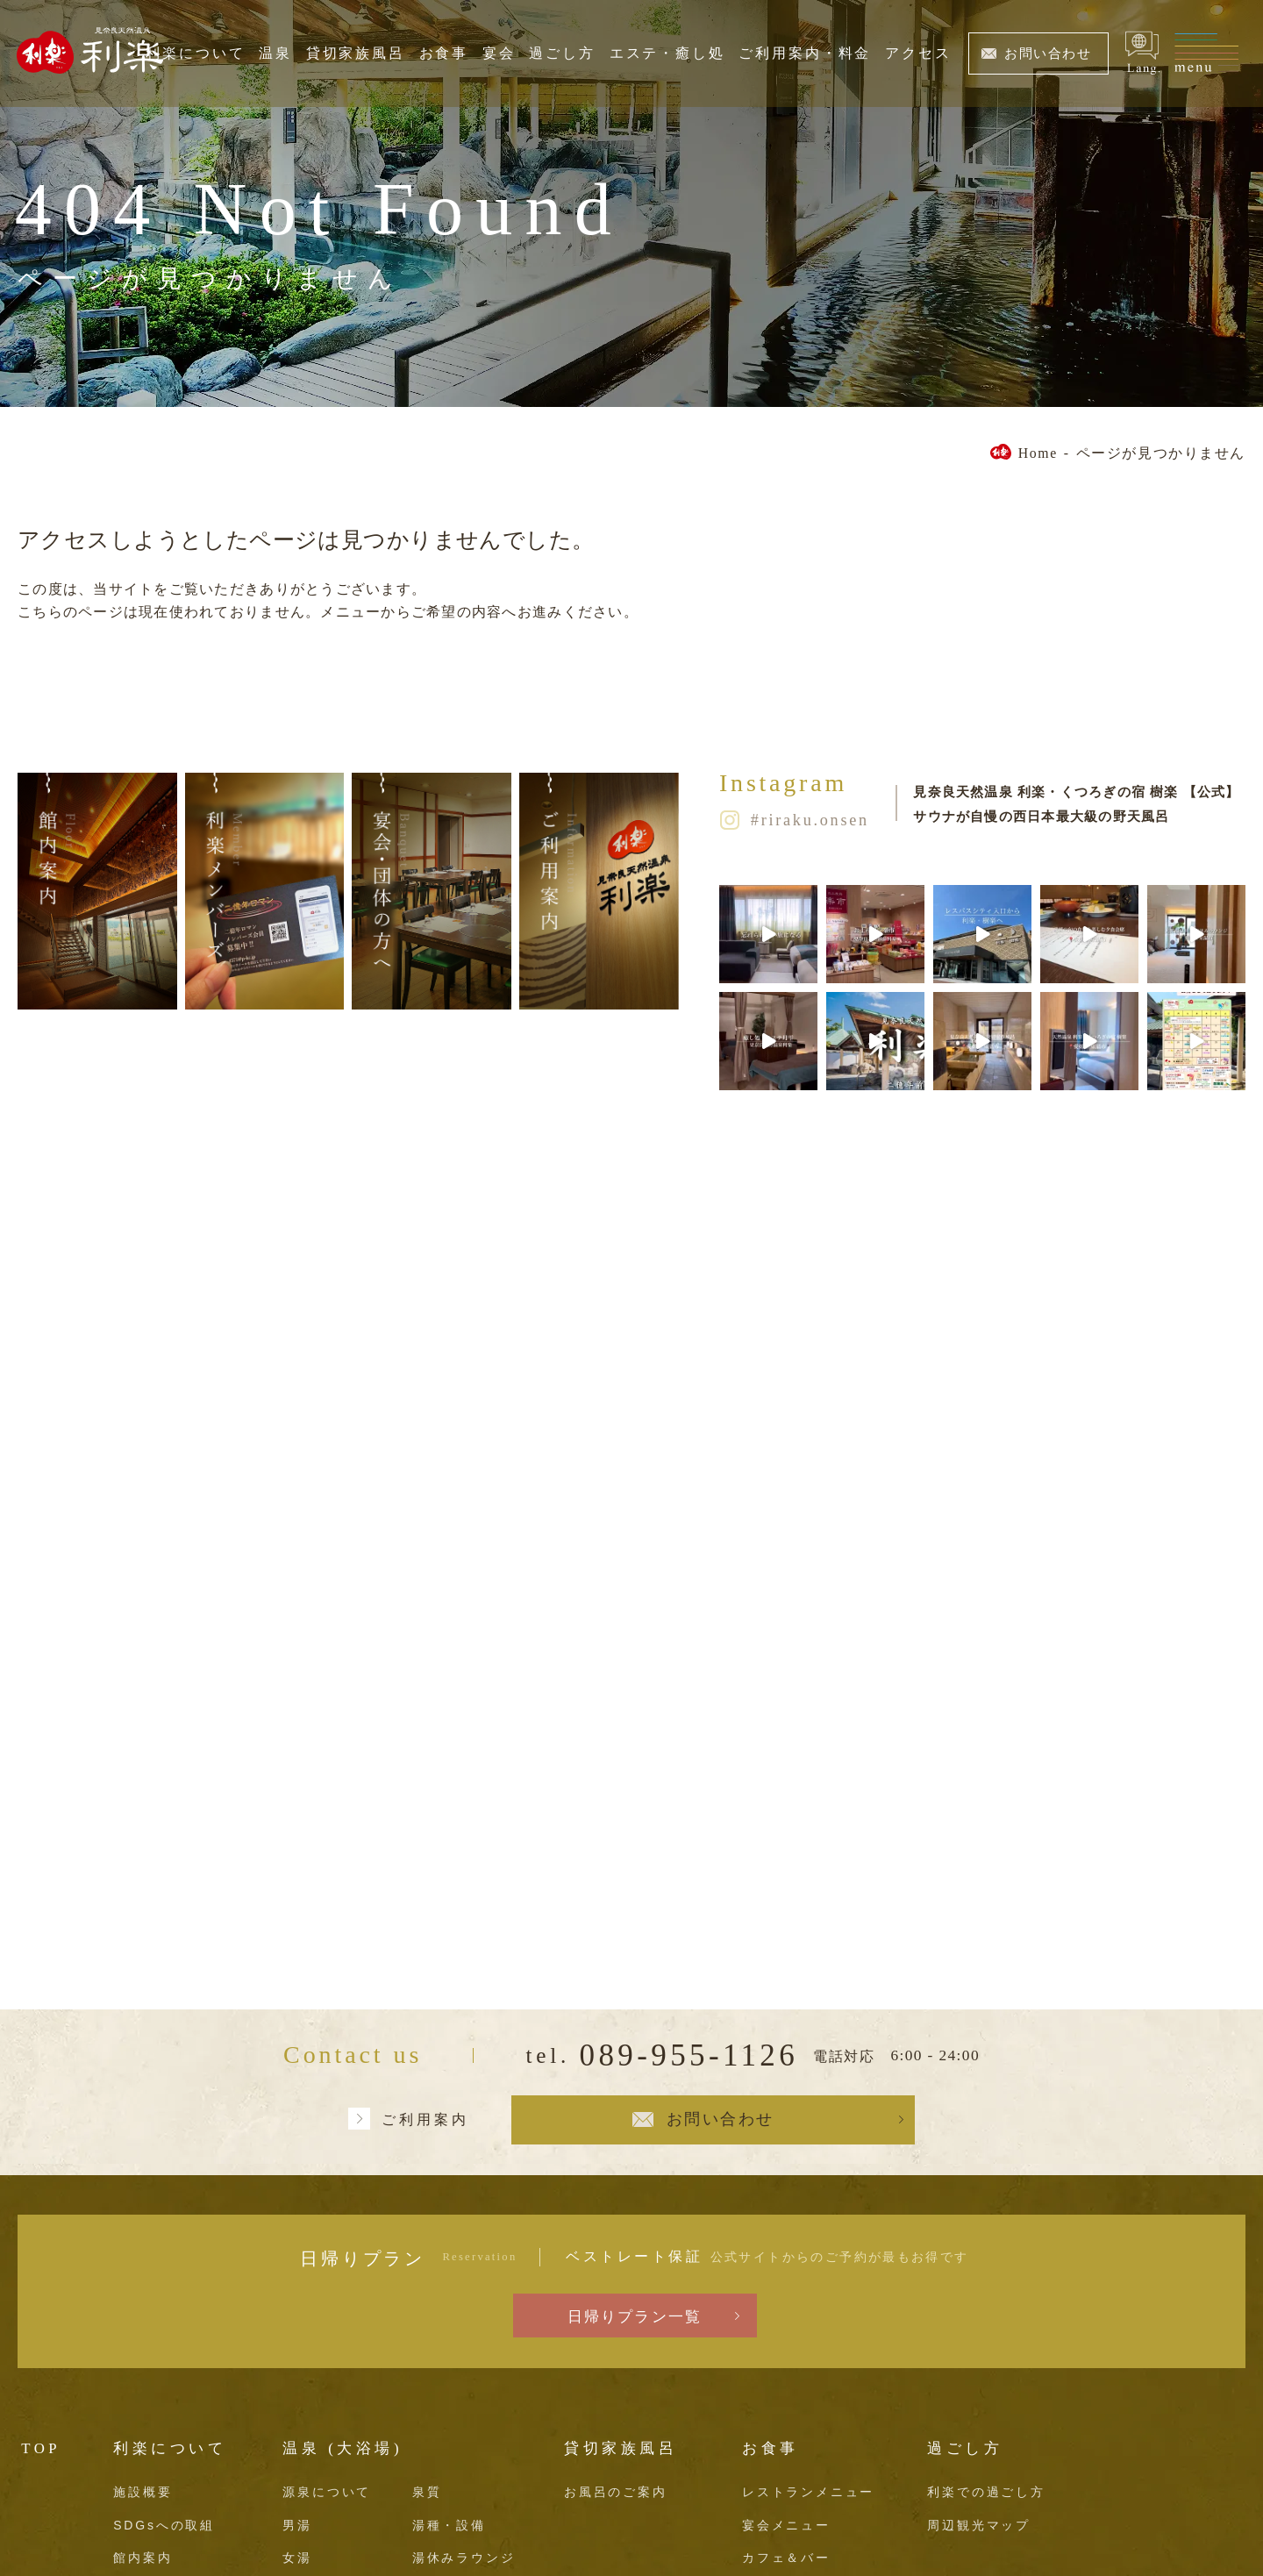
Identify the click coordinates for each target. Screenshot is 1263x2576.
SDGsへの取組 (164, 2525)
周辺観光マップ (979, 2525)
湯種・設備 (449, 2525)
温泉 (275, 53)
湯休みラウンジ (464, 2558)
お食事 (444, 53)
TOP (41, 2448)
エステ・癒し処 (667, 53)
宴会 (499, 53)
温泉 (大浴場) (342, 2448)
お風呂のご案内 (615, 2492)
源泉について (326, 2492)
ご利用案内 (425, 2119)
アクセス (918, 53)
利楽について (195, 53)
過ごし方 (562, 53)
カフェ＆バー (786, 2558)
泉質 (427, 2492)
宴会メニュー (786, 2525)
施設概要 (142, 2492)
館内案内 (142, 2558)
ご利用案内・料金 (805, 53)
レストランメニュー (808, 2492)
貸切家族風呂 (355, 53)
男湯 (297, 2525)
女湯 (297, 2558)
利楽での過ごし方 (986, 2492)
